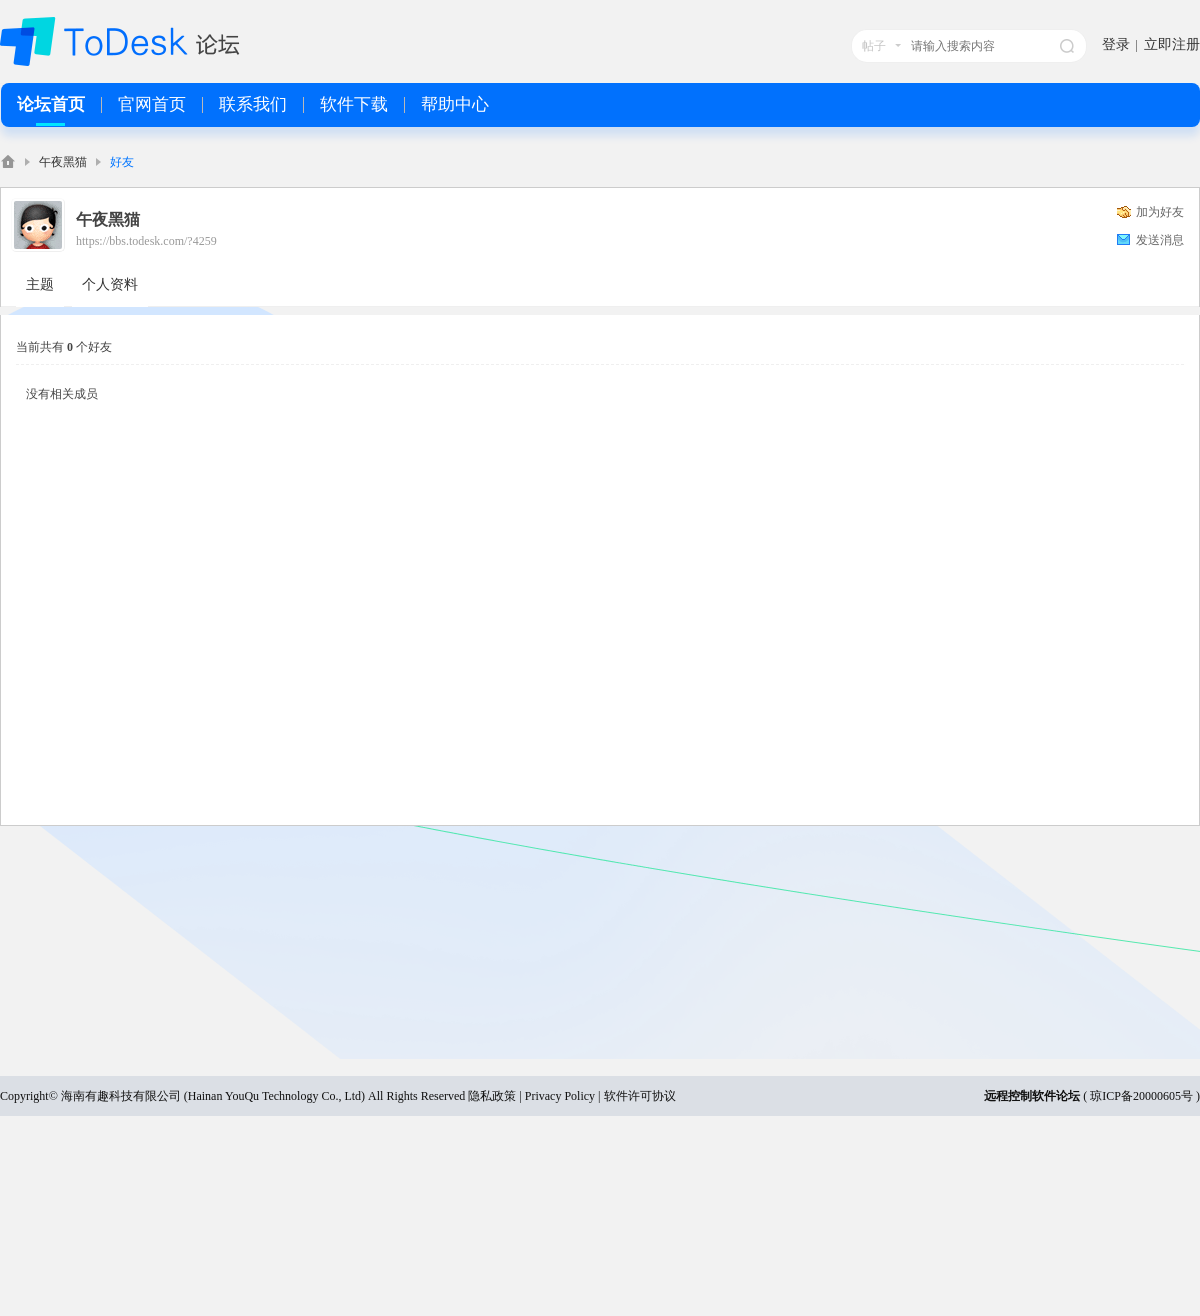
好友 (122, 162)
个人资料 (110, 284)
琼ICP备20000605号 (1141, 1096)
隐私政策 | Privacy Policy (531, 1096)
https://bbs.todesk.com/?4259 (146, 241)
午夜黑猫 (63, 162)
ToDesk (8, 161)
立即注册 (1172, 44)
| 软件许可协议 (635, 1096)
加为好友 (1160, 212)
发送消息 (1160, 240)
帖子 (874, 46)
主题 (40, 284)
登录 (1116, 44)
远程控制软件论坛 (1032, 1096)
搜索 (1067, 46)
